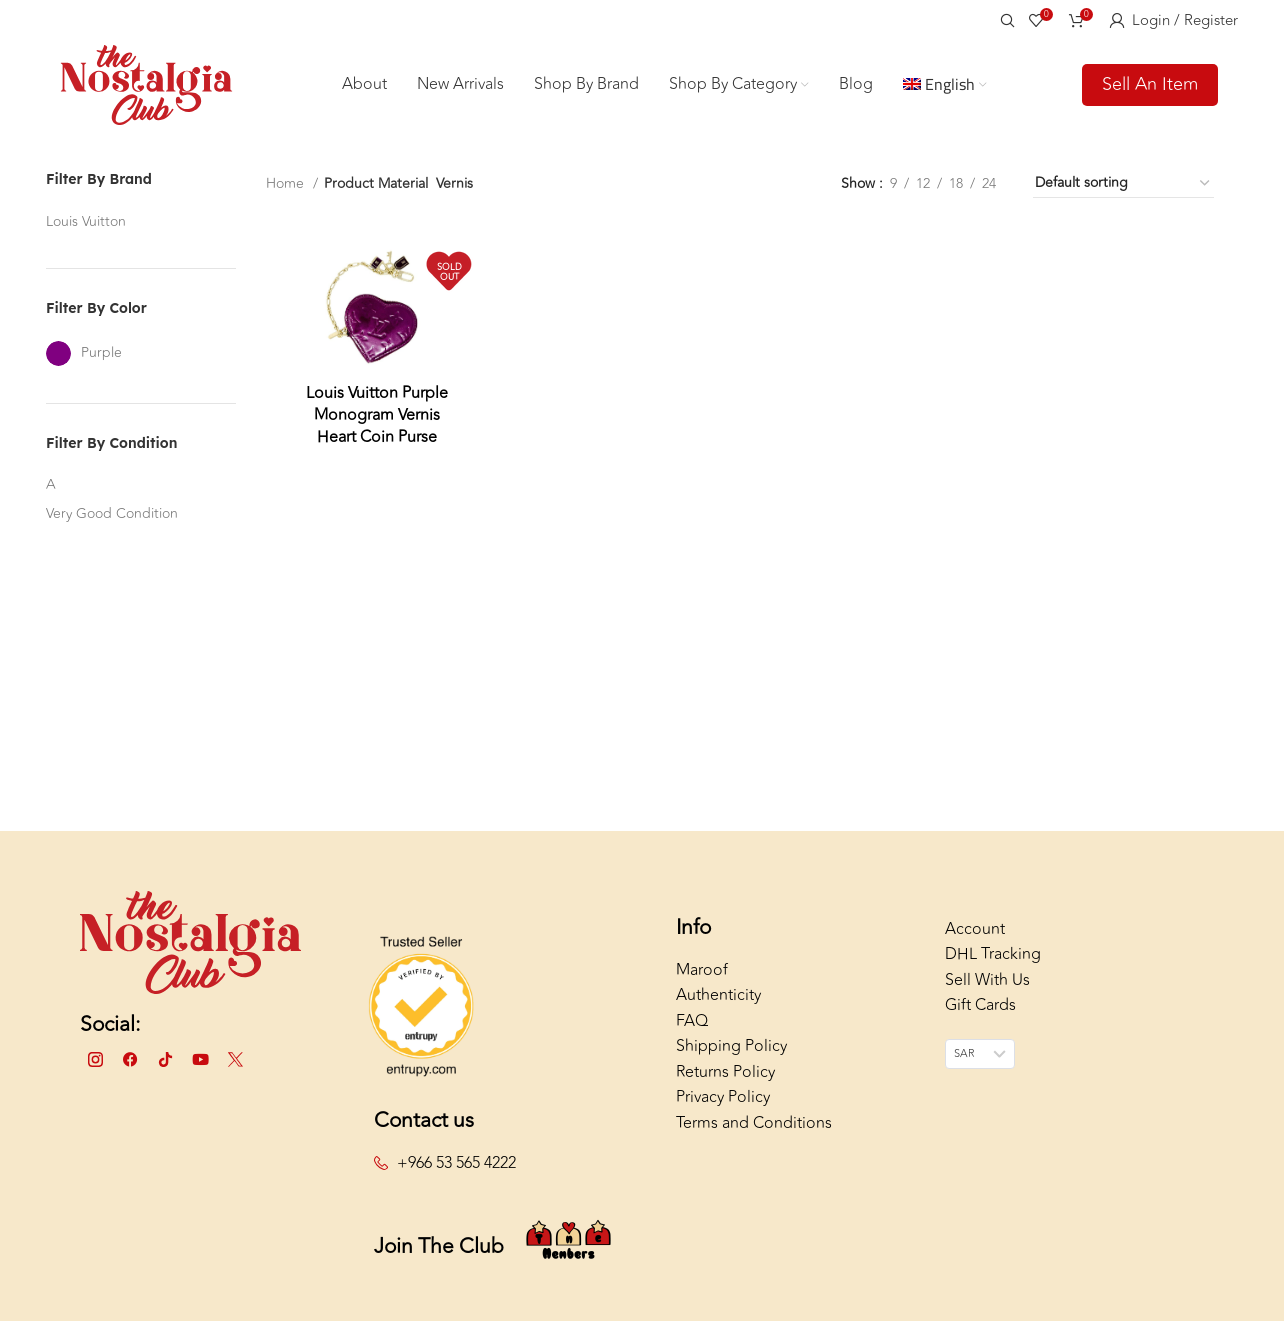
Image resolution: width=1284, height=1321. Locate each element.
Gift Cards (980, 1005)
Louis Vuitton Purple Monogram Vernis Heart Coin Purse (377, 415)
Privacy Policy (723, 1097)
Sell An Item (1150, 84)
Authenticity (718, 995)
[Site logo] (146, 83)
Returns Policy (725, 1072)
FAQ (692, 1021)
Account (975, 929)
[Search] (1004, 20)
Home (287, 183)
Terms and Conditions (754, 1123)
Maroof (702, 970)
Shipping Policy (731, 1046)
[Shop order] (1123, 184)
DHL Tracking (993, 954)
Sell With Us (987, 980)
